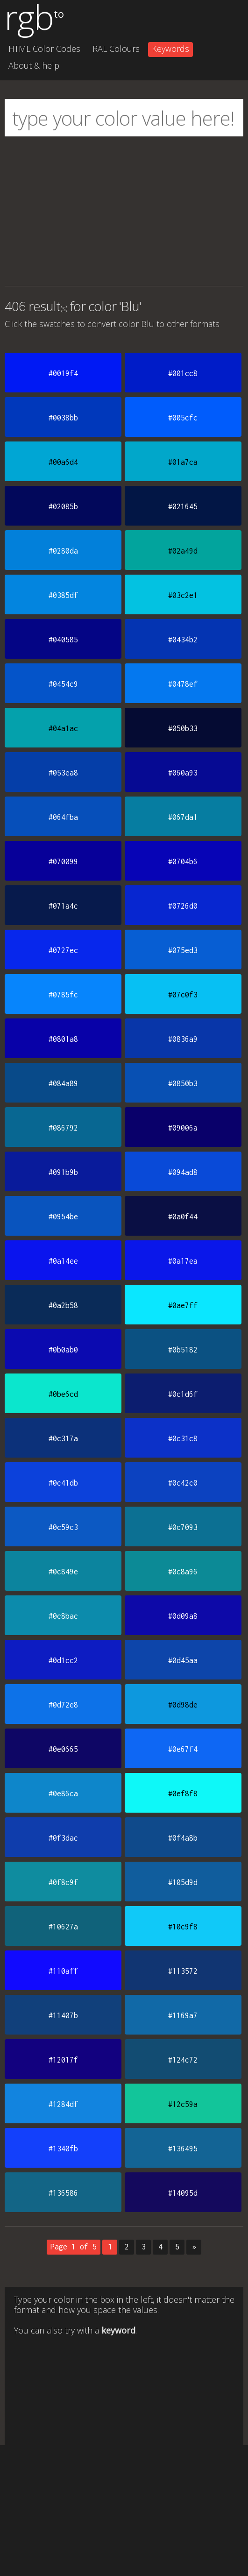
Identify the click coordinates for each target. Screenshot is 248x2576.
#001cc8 (183, 373)
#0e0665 (63, 1749)
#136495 (183, 2148)
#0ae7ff (183, 1305)
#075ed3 (183, 950)
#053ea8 (63, 773)
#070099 (63, 861)
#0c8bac (63, 1616)
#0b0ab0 (63, 1349)
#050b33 (183, 728)
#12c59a (183, 2104)
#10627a (63, 1926)
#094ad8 (183, 1172)
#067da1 (183, 817)
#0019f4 (63, 373)
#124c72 (183, 2060)
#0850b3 (183, 1083)
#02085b (63, 506)
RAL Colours (116, 48)
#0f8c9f (63, 1882)
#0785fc (63, 994)
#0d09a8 (183, 1616)
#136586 (63, 2193)
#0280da (63, 551)
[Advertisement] (124, 211)
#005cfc (183, 417)
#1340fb (63, 2148)
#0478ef (183, 684)
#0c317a (63, 1438)
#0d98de (183, 1705)
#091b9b (63, 1172)
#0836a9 (183, 1039)
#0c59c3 (63, 1527)
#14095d (183, 2193)
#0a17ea (183, 1261)
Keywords (170, 48)
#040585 (63, 639)
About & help (33, 65)
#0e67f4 (183, 1749)
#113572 (183, 1971)
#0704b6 (183, 861)
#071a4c (63, 906)
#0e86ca (63, 1793)
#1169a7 (183, 2015)
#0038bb (63, 417)
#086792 (63, 1128)
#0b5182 (183, 1349)
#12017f (63, 2060)
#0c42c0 (183, 1483)
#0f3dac (63, 1838)
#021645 (183, 506)
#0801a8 (63, 1039)
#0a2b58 (63, 1305)
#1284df (63, 2104)
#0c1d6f (183, 1394)
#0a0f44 (183, 1216)
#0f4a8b (183, 1838)
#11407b (63, 2015)
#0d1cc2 (63, 1660)
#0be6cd (63, 1394)
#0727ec (63, 950)
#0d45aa (183, 1660)
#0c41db (63, 1483)
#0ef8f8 (183, 1793)
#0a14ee (63, 1261)
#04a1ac (63, 728)
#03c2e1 (183, 595)
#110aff (63, 1971)
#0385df (63, 595)
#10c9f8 (183, 1926)
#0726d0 (183, 906)
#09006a (183, 1128)
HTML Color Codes (44, 48)
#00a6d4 (63, 462)
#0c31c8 (183, 1438)
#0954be (63, 1216)
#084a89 (63, 1083)
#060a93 (183, 773)
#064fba (63, 817)
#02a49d (183, 551)
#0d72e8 (63, 1705)
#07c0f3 (183, 994)
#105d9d (183, 1882)
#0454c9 (63, 684)
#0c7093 (183, 1527)
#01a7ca (183, 462)
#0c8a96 (183, 1571)
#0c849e (63, 1571)
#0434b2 (183, 639)
